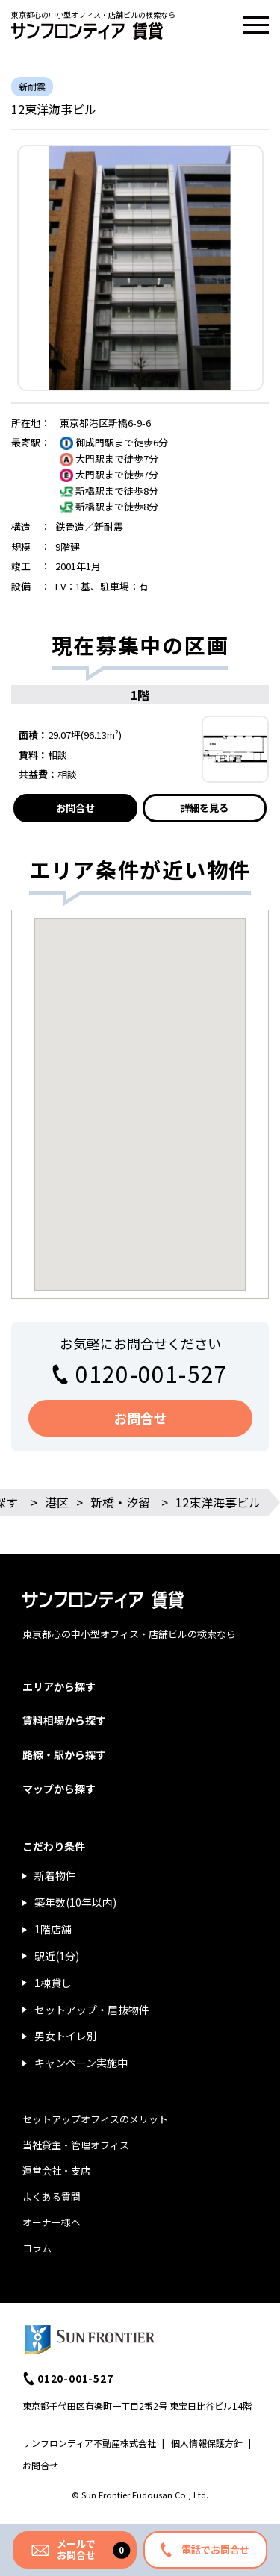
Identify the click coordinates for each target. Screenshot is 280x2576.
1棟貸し (53, 1982)
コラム (37, 2248)
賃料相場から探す (64, 1720)
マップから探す (59, 1788)
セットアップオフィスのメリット (95, 2119)
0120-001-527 (151, 1373)
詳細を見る (204, 808)
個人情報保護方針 (207, 2442)
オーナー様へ (51, 2222)
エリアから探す (59, 1686)
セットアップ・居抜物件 (91, 2009)
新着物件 (55, 1875)
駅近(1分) (56, 1955)
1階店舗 (53, 1929)
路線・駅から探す (64, 1754)
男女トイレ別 (65, 2035)
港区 (57, 1502)
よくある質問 (51, 2196)
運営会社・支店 (56, 2170)
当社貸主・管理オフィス (75, 2145)
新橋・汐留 (120, 1502)
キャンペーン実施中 (81, 2062)
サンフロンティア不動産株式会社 (89, 2442)
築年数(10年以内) (75, 1902)
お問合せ (75, 808)
